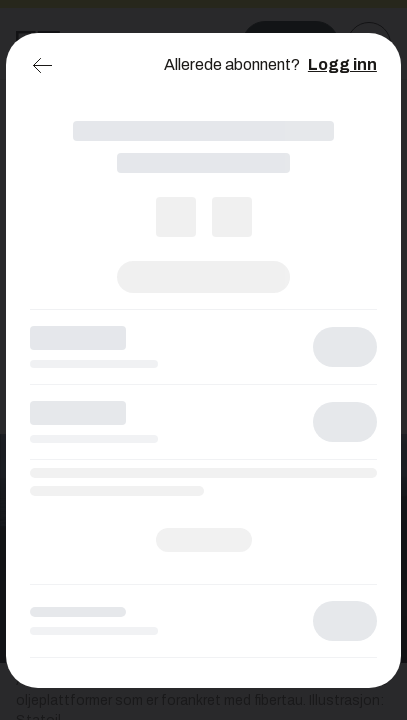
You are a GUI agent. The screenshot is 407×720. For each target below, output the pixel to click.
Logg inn (342, 64)
